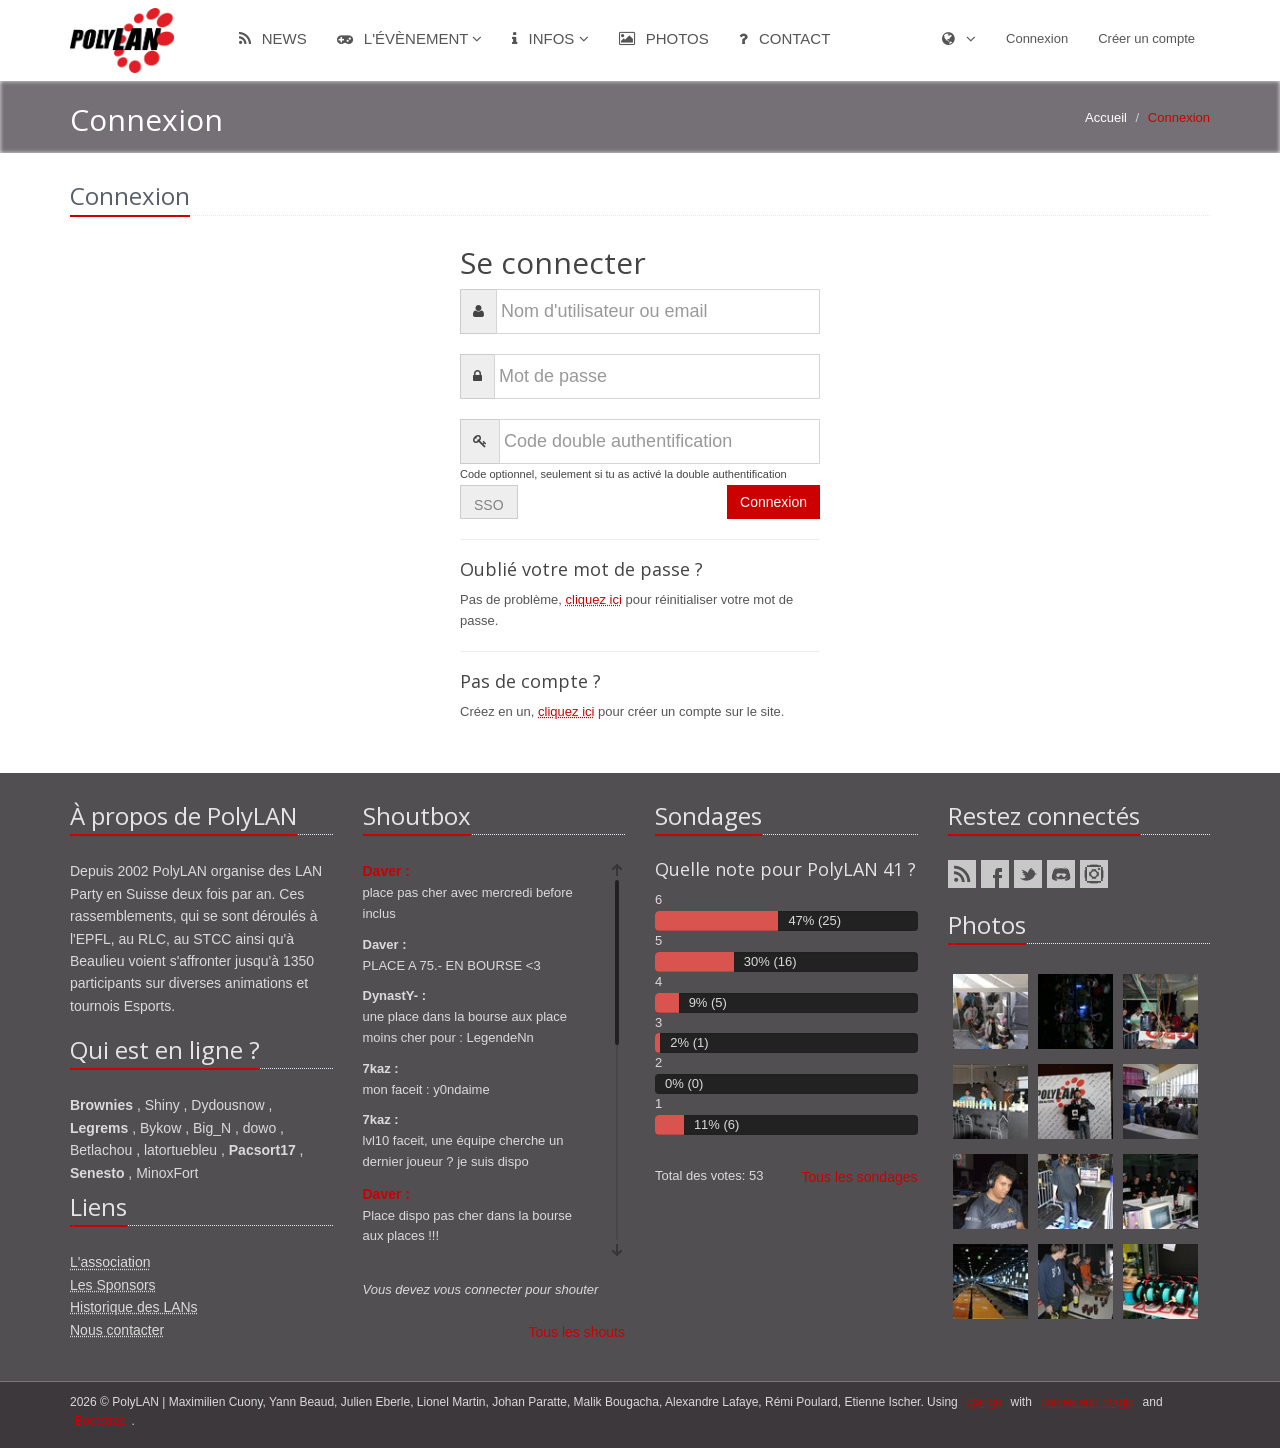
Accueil (1106, 117)
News (273, 38)
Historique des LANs (134, 1307)
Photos (664, 38)
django (984, 1402)
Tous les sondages (860, 1177)
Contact (785, 38)
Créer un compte (1146, 38)
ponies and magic (1087, 1402)
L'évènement (410, 38)
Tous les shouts (577, 1332)
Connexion (1037, 38)
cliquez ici (594, 599)
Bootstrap (100, 1421)
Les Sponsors (113, 1285)
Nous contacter (117, 1330)
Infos (550, 38)
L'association (110, 1262)
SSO (489, 505)
